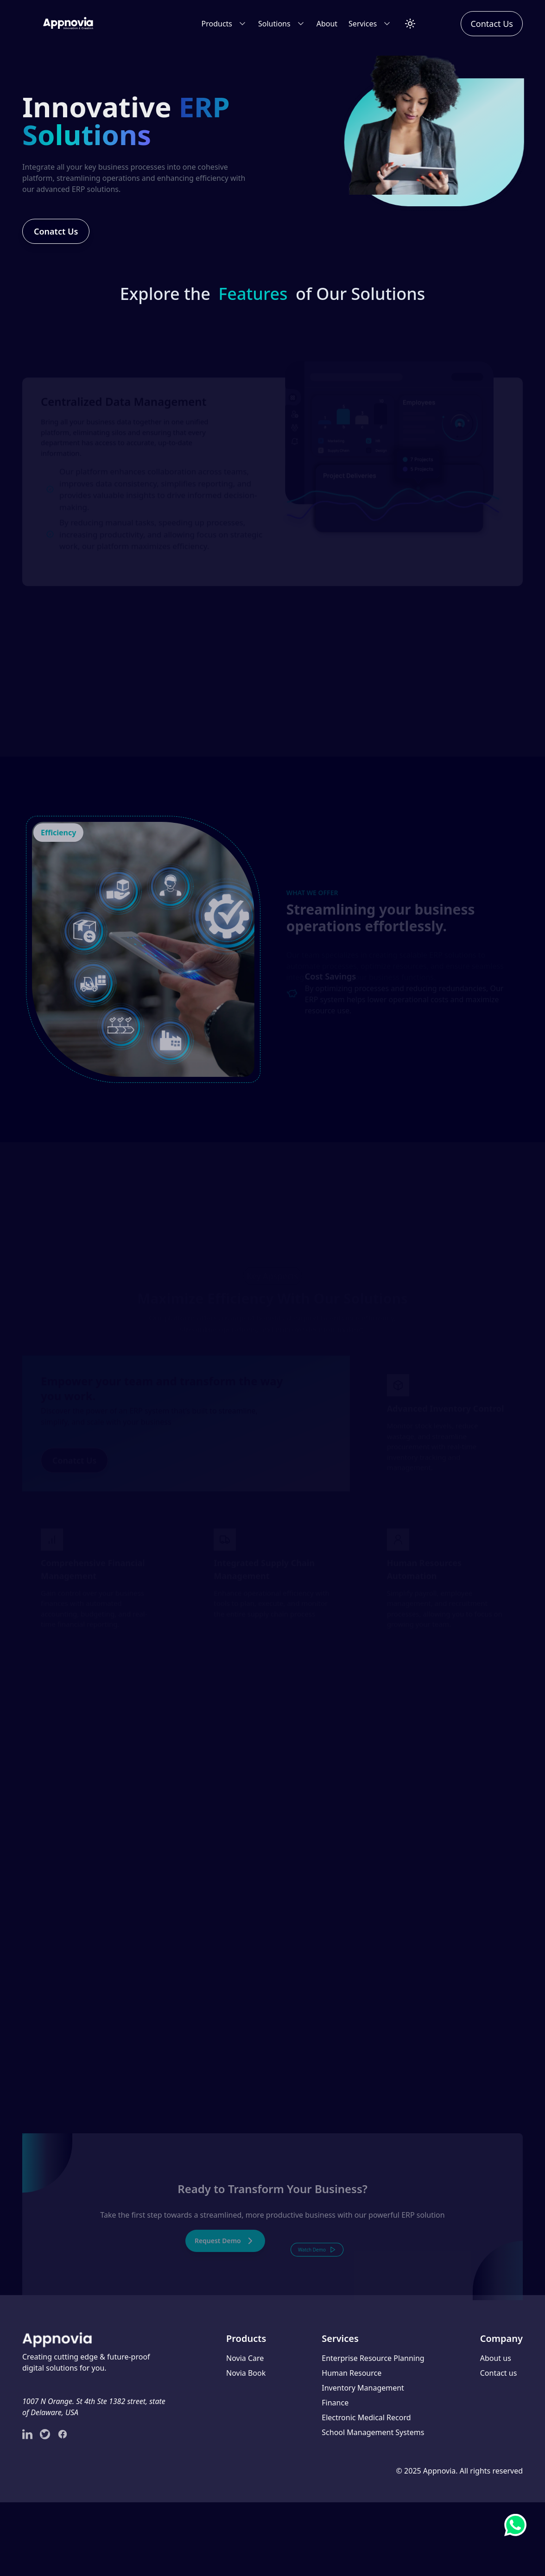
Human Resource (351, 2373)
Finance (335, 2403)
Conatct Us (36, 236)
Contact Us (491, 23)
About (327, 24)
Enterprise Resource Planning (373, 2358)
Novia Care (245, 2358)
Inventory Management (363, 2388)
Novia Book (246, 2373)
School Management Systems (373, 2432)
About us (495, 2358)
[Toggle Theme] (410, 23)
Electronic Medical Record (366, 2417)
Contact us (498, 2373)
